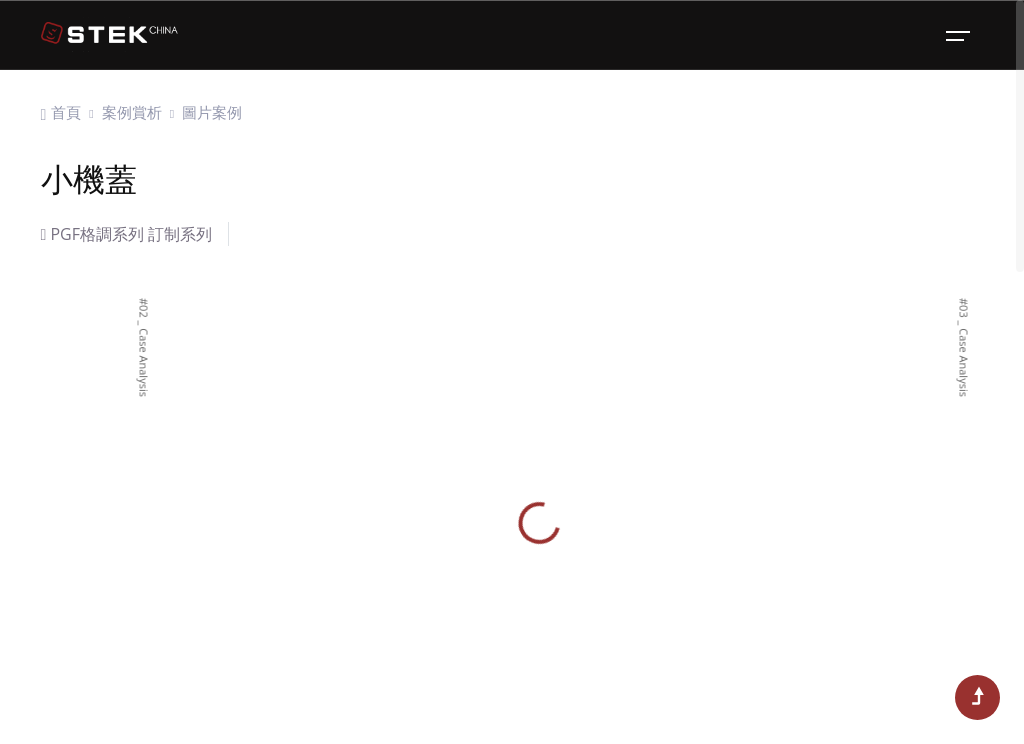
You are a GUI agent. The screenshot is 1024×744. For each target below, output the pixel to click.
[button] (43, 538)
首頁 (66, 112)
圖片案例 (212, 112)
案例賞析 (132, 112)
